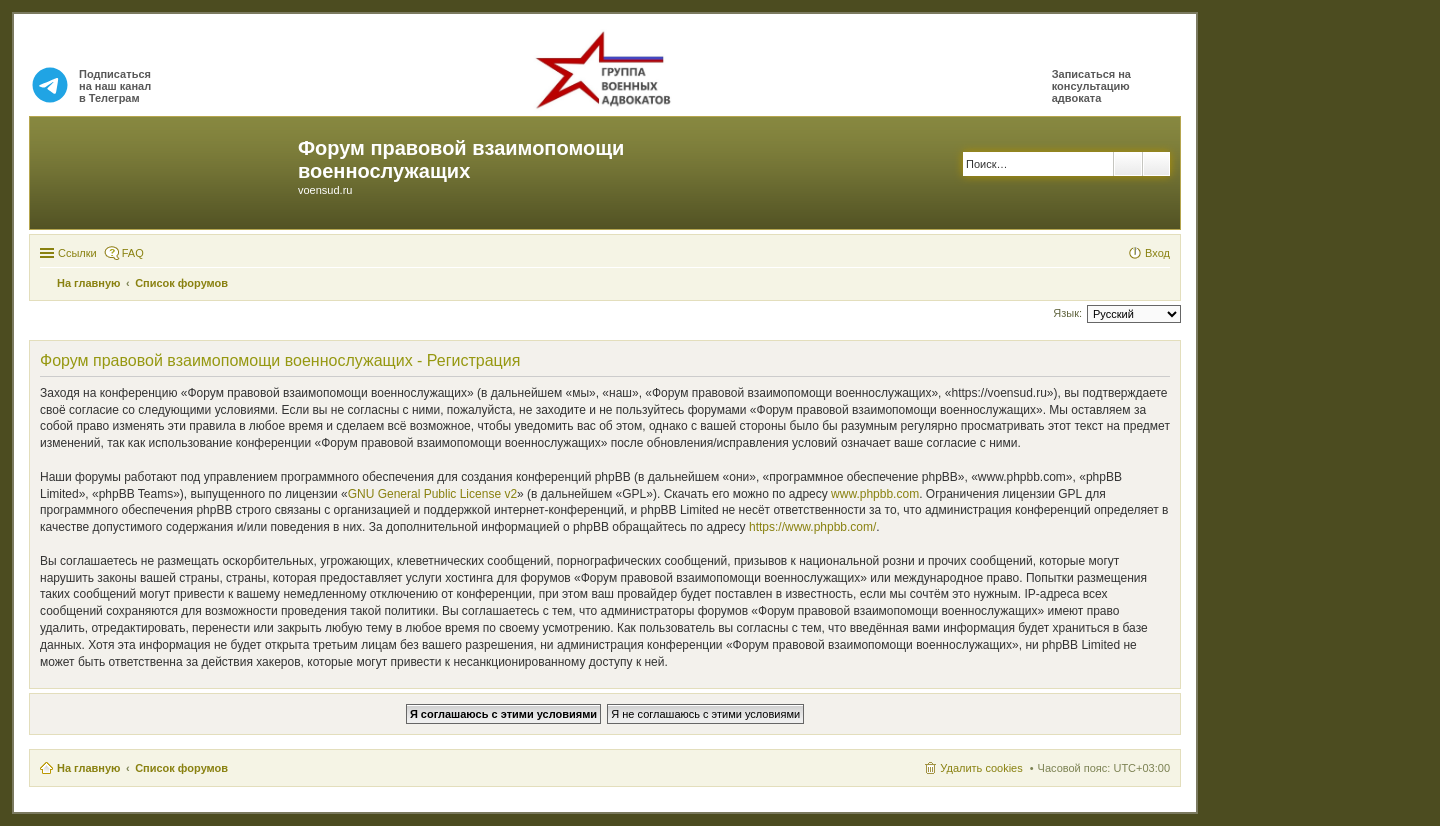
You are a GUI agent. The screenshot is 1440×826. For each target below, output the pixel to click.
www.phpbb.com (875, 494)
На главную (88, 768)
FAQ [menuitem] (133, 253)
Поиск (1128, 164)
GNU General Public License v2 (432, 494)
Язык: (1067, 313)
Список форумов (181, 768)
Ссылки (77, 253)
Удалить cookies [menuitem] (981, 768)
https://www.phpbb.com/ (812, 527)
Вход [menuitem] (1157, 253)
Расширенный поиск (1156, 164)
